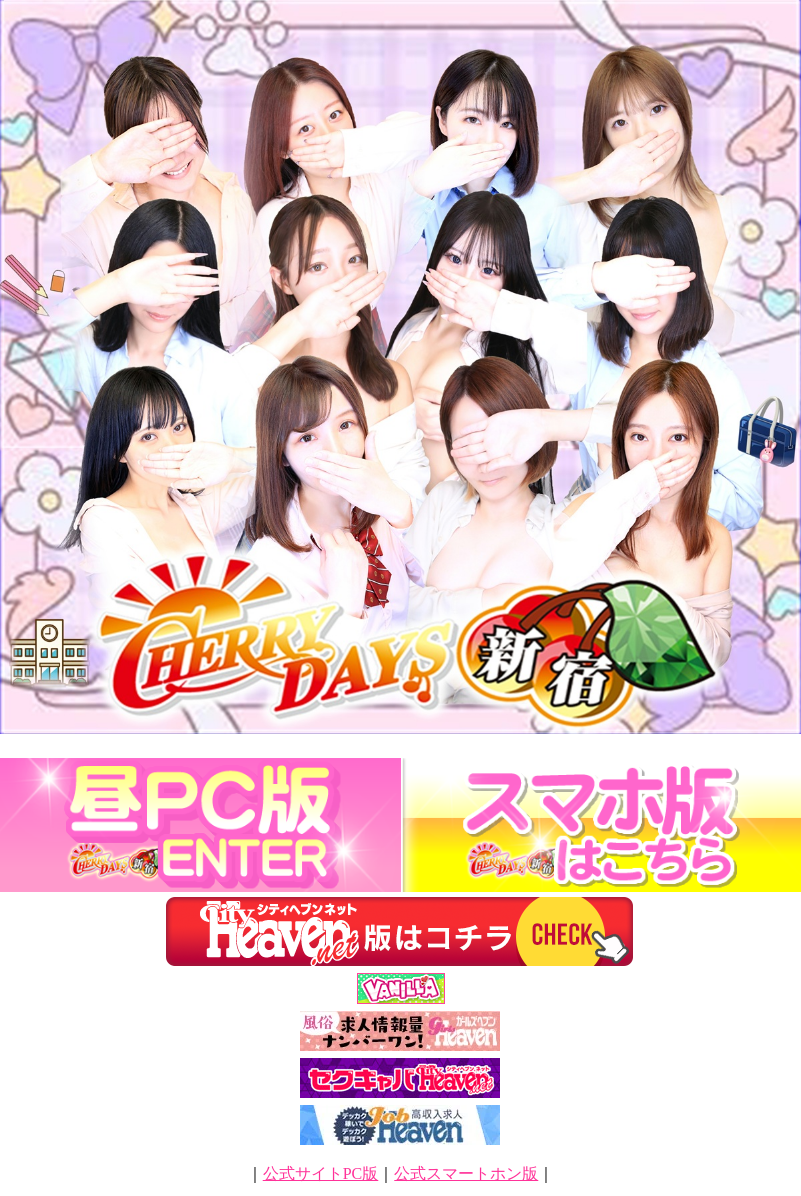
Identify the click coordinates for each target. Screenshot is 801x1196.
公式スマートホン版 (466, 1173)
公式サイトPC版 (321, 1173)
